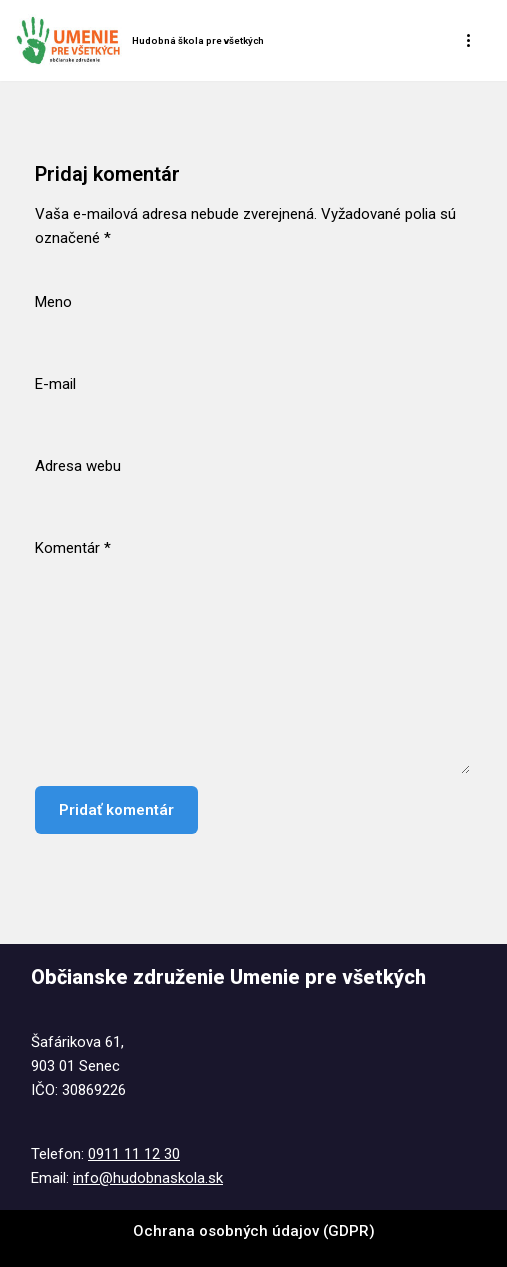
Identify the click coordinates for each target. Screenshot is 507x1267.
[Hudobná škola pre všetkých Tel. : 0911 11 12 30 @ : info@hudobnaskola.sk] (139, 40)
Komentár (73, 548)
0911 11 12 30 (134, 1154)
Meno (53, 302)
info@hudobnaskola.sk (148, 1178)
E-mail (55, 384)
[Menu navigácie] (469, 40)
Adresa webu (78, 466)
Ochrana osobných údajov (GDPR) (254, 1231)
